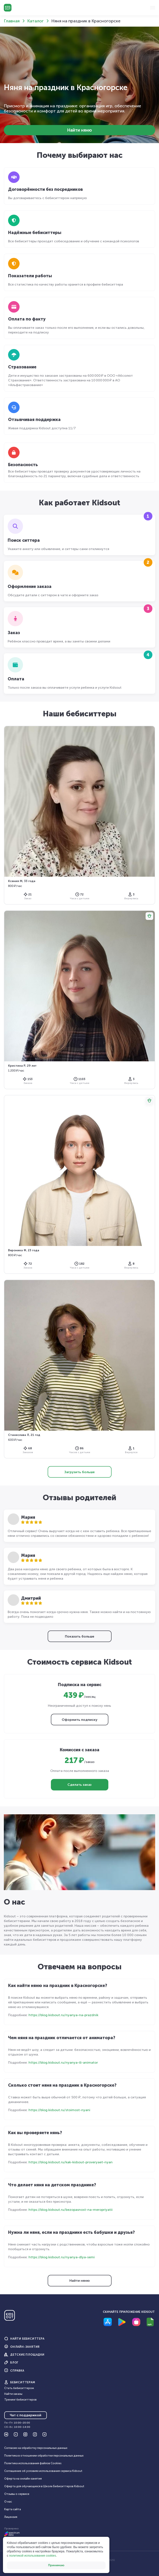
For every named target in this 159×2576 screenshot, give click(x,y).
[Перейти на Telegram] (44, 2434)
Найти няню (79, 130)
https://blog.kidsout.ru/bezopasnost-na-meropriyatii (71, 2210)
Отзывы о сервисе (16, 2494)
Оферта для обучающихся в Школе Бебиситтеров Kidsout (44, 2486)
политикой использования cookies (32, 2555)
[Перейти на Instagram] (25, 2434)
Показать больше (79, 1636)
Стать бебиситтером (19, 2388)
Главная (12, 20)
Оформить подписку (79, 1720)
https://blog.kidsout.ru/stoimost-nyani (59, 2110)
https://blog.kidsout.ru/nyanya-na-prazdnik (63, 2015)
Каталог (35, 20)
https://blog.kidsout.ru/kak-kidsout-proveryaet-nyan (71, 2162)
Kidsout (7, 7)
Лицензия (10, 2517)
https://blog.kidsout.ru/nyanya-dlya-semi (62, 2257)
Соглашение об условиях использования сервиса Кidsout (43, 2471)
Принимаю (56, 2565)
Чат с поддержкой (25, 2415)
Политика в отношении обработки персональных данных (43, 2455)
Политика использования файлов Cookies (33, 2463)
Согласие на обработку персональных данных (35, 2448)
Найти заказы (13, 2393)
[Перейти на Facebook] (35, 2434)
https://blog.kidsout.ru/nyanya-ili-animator (63, 2062)
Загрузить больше (79, 1472)
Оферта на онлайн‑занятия (23, 2478)
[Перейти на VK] (6, 2434)
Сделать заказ (79, 1785)
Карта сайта (12, 2509)
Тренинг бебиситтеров (20, 2399)
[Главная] (9, 2317)
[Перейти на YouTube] (16, 2434)
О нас (8, 2501)
